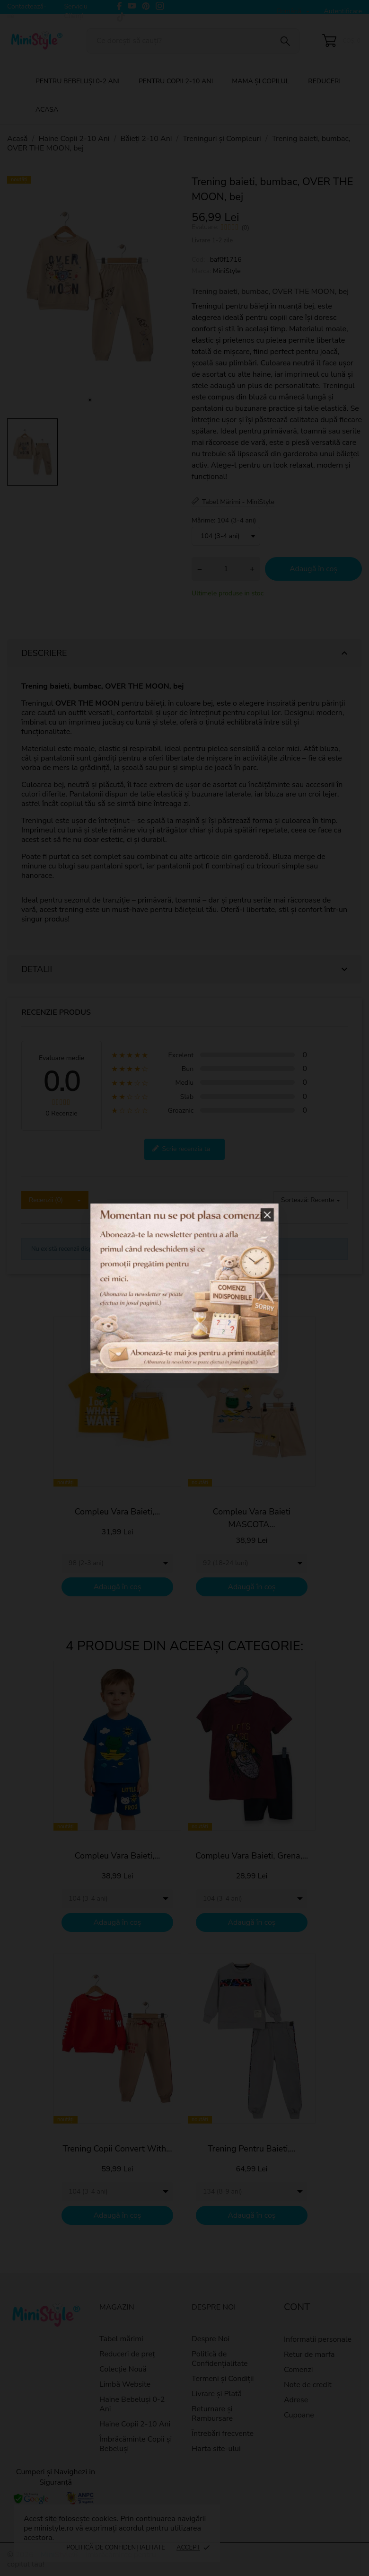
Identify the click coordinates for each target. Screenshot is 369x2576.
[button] (235, 1243)
